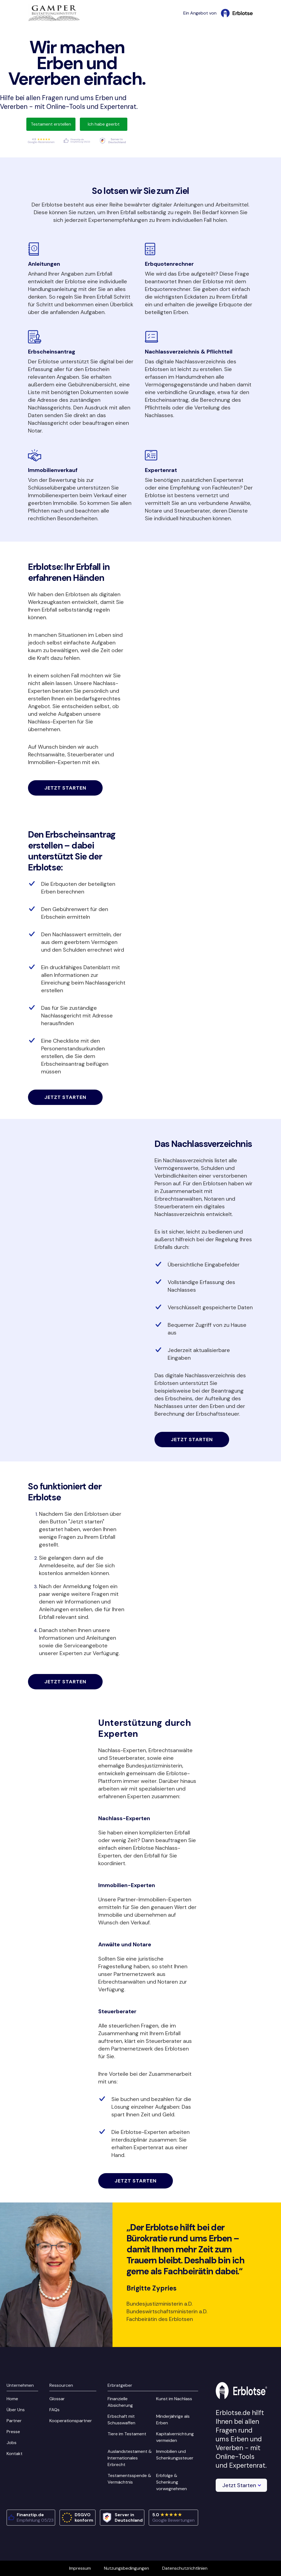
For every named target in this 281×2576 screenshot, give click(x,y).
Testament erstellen (51, 124)
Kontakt (15, 2453)
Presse (13, 2431)
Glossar (57, 2399)
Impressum (80, 2568)
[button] (241, 2485)
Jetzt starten (65, 788)
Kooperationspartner (70, 2421)
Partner (14, 2421)
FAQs (54, 2410)
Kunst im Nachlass (174, 2399)
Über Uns (16, 2410)
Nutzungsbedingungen (126, 2568)
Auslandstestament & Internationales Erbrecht (130, 2457)
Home (12, 2399)
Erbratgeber (120, 2385)
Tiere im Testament (127, 2434)
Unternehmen (20, 2385)
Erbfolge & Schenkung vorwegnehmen (171, 2482)
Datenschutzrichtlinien (184, 2568)
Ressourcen (61, 2385)
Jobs (11, 2442)
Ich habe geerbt (104, 124)
